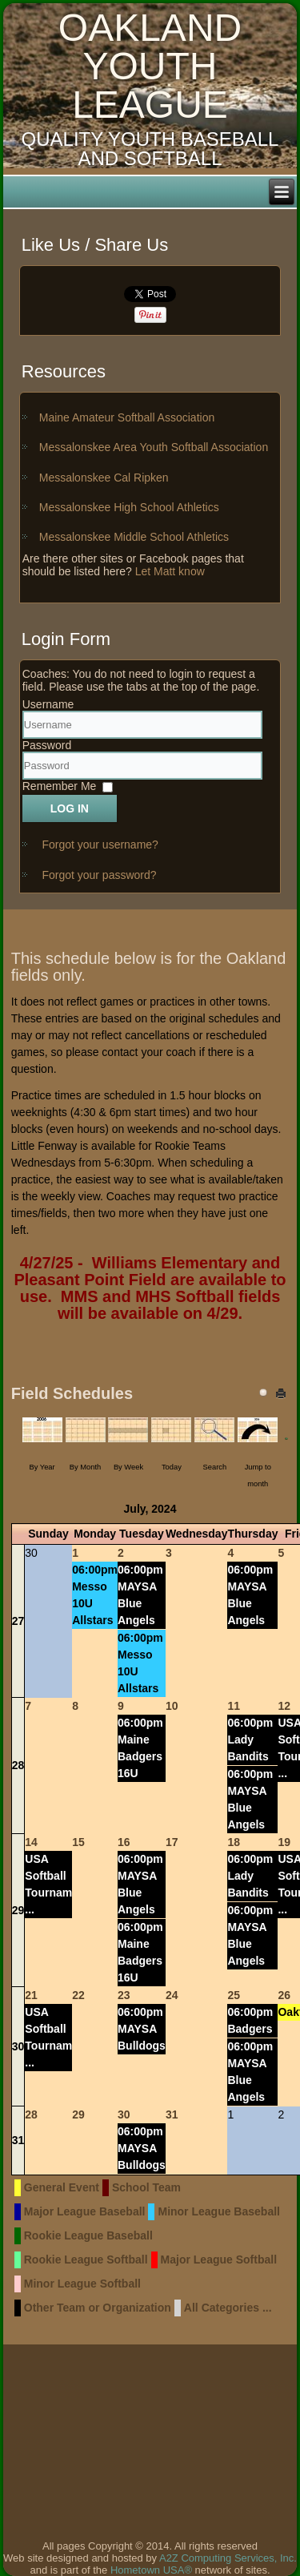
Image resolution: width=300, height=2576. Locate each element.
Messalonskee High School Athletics (129, 507)
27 (18, 1621)
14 (31, 1842)
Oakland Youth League (150, 66)
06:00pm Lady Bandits (250, 1739)
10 (172, 1705)
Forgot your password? (99, 875)
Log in (69, 808)
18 (233, 1842)
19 (284, 1842)
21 (31, 1995)
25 (233, 1995)
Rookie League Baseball (88, 2235)
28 (18, 1765)
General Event (61, 2187)
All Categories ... (228, 2307)
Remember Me (59, 786)
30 (18, 2046)
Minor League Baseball (218, 2211)
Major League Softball (219, 2259)
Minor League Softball (82, 2283)
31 (18, 2140)
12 (284, 1705)
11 (233, 1705)
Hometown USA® (151, 2570)
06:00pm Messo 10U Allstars (95, 1595)
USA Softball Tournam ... (48, 1884)
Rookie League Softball (86, 2259)
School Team (146, 2187)
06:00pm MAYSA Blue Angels (140, 1595)
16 (124, 1842)
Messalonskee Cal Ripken (104, 477)
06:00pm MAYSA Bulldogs (142, 2029)
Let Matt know (170, 571)
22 (78, 1995)
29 (18, 1910)
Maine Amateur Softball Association (126, 417)
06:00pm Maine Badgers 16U (140, 1748)
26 (284, 1995)
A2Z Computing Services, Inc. (228, 2558)
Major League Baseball (85, 2211)
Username (48, 704)
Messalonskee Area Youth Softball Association (153, 447)
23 (124, 1995)
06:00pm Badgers (250, 2020)
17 (172, 1842)
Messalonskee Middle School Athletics (134, 536)
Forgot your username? (100, 844)
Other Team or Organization (97, 2307)
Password (46, 745)
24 (172, 1995)
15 (78, 1842)
